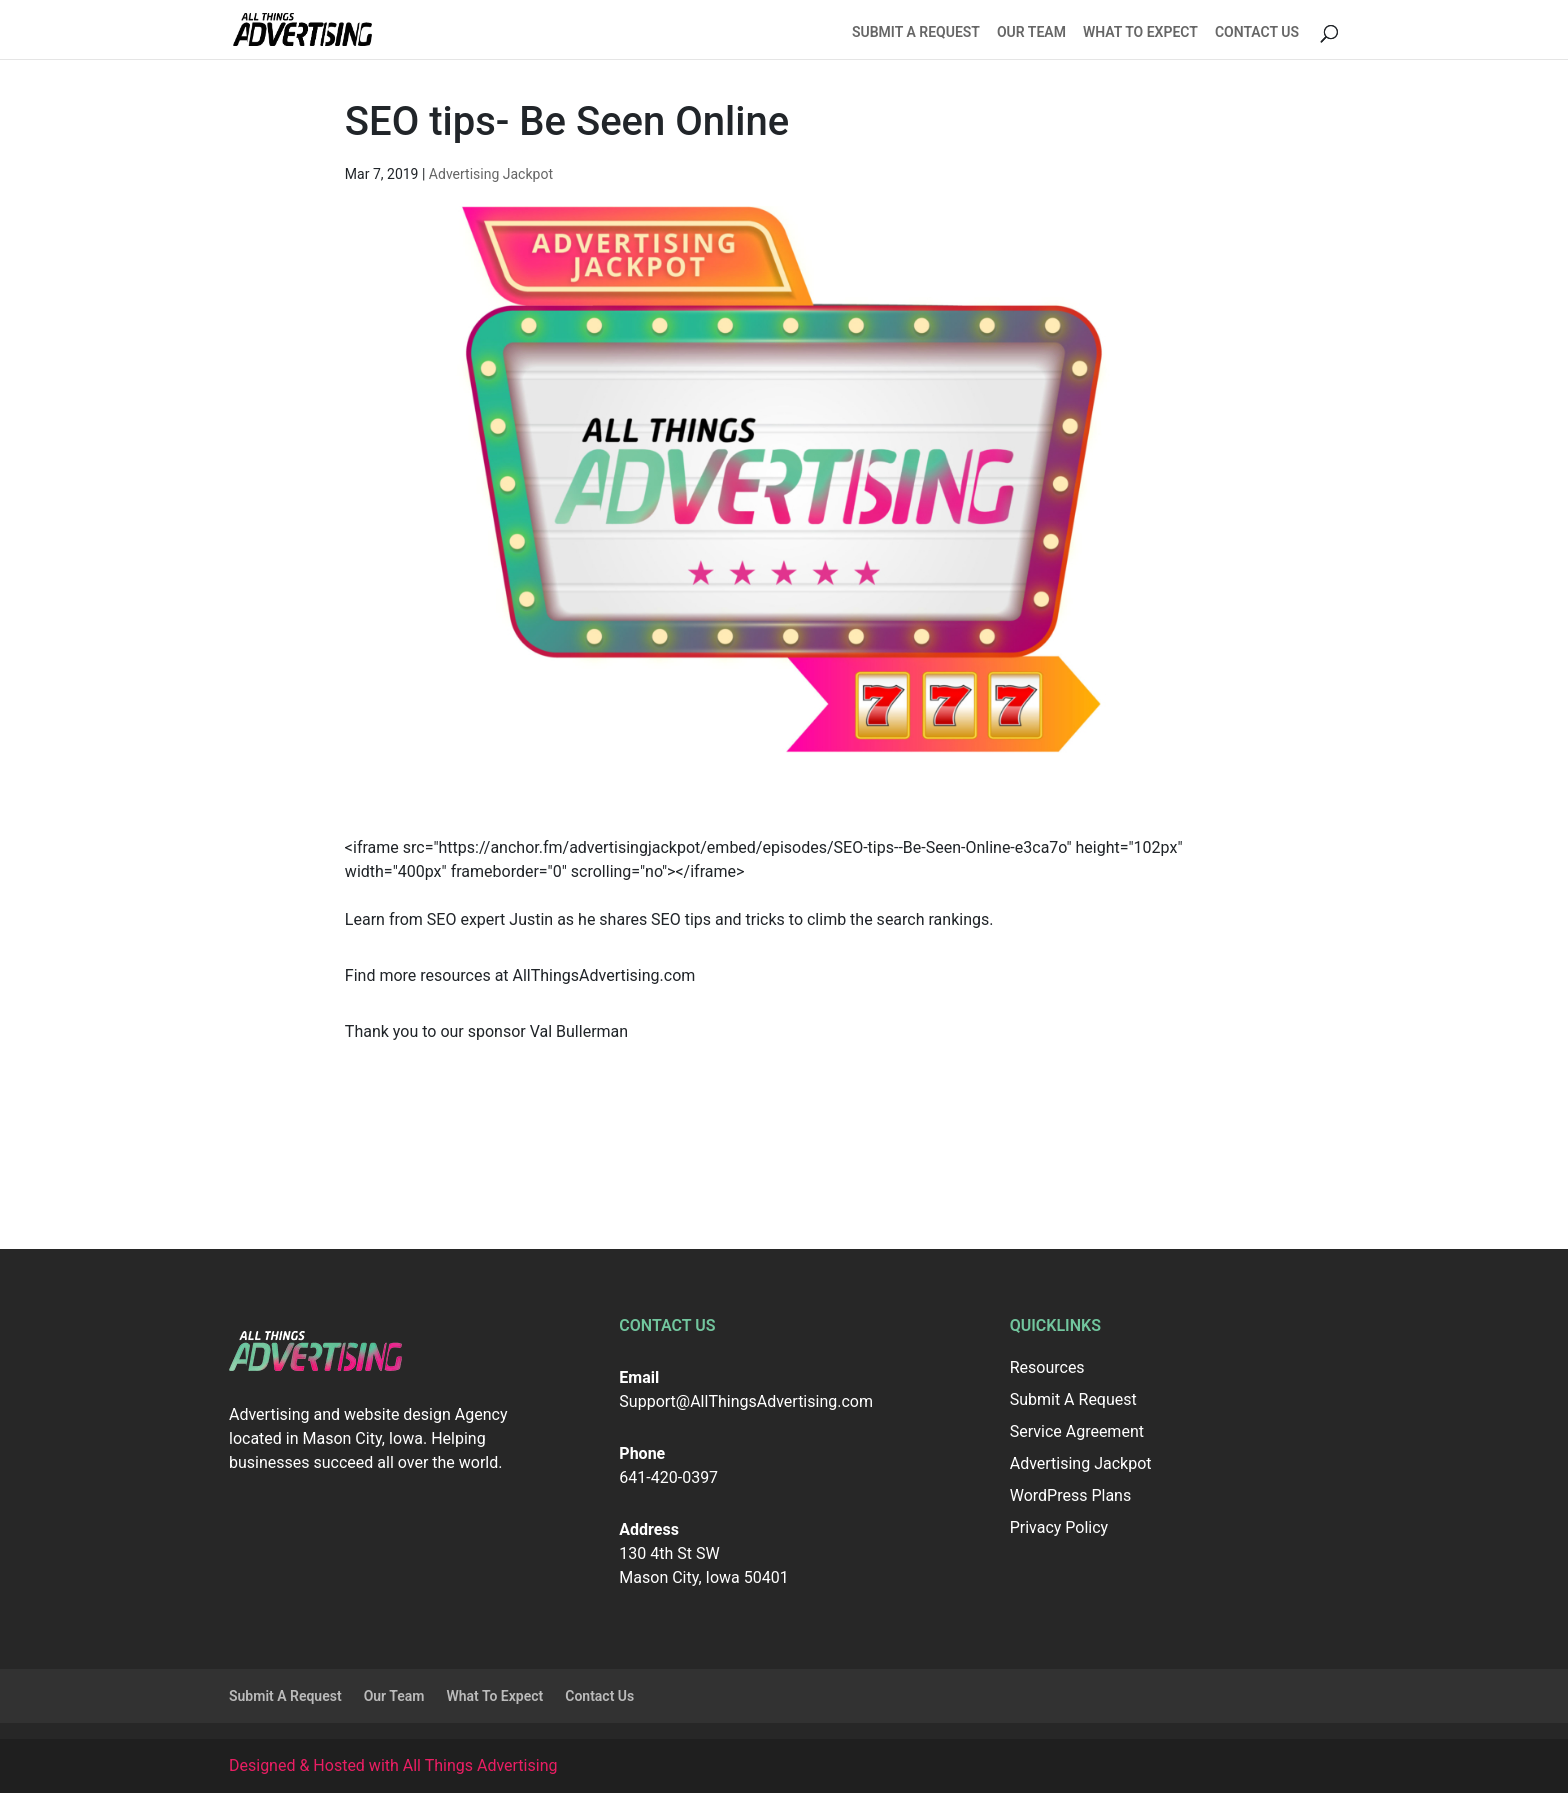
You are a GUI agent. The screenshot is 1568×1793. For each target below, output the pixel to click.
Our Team (1031, 32)
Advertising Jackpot (491, 174)
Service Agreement (1077, 1431)
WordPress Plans (1071, 1495)
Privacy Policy (1059, 1527)
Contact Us (1257, 32)
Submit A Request (916, 32)
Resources (1047, 1367)
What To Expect (1140, 32)
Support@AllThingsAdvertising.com (746, 1401)
